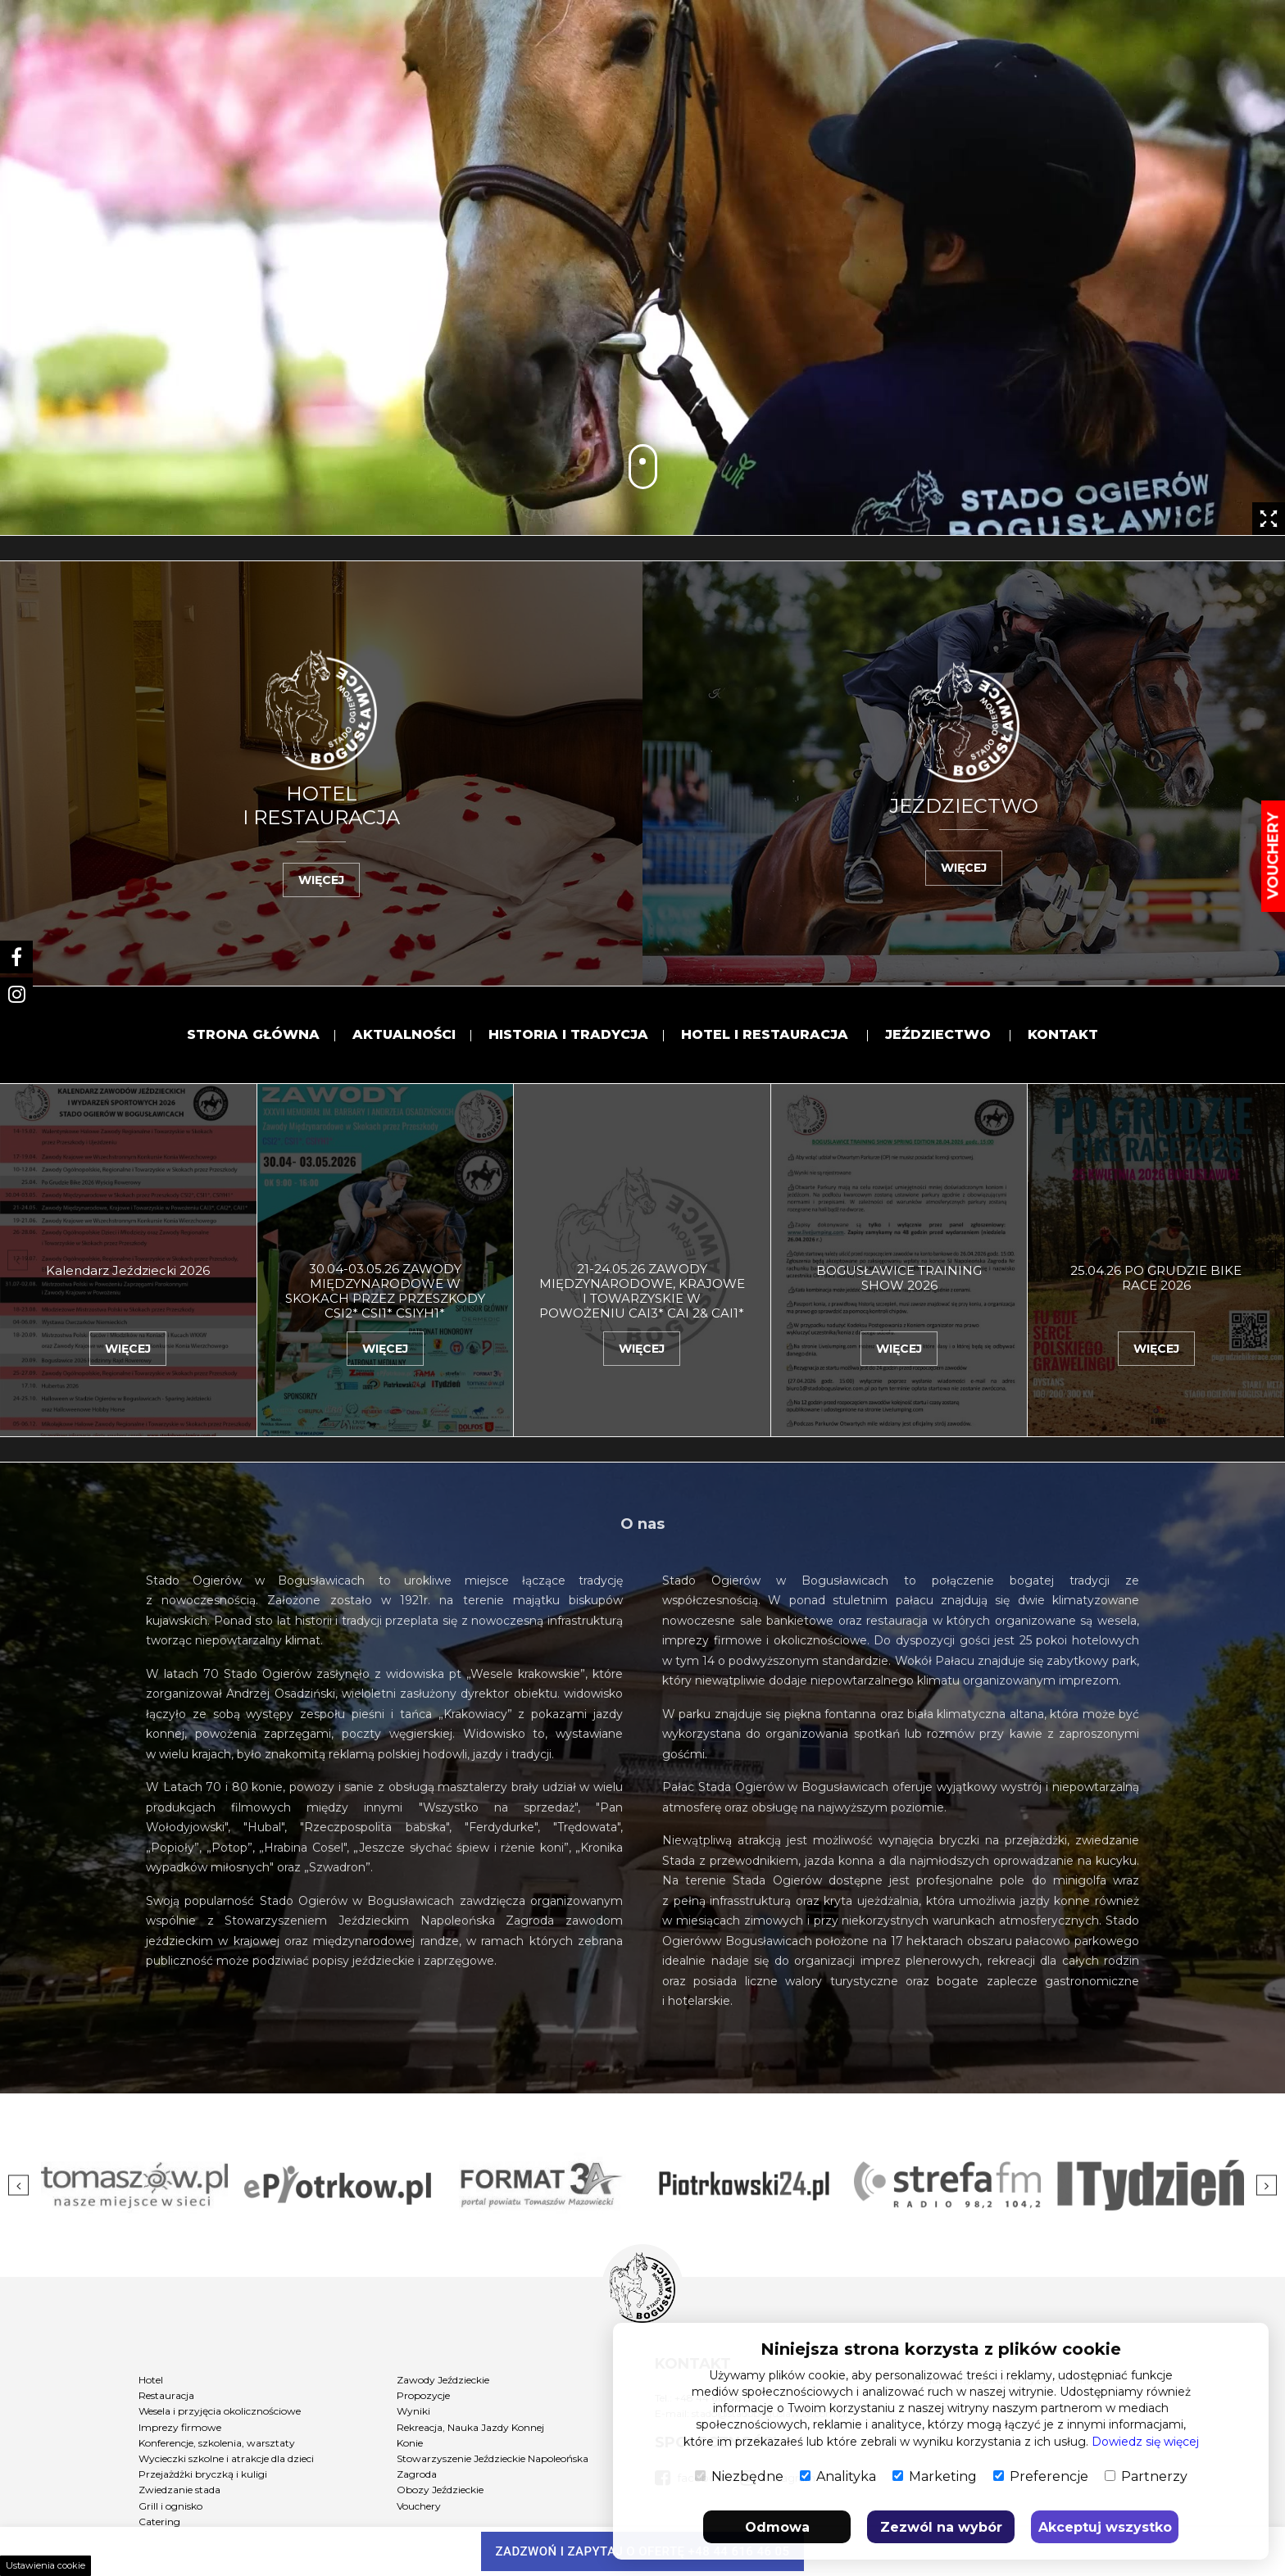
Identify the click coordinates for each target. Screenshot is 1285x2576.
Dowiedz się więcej (1145, 2441)
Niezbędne (739, 2476)
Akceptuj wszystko (1105, 2527)
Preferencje (1040, 2476)
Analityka (838, 2476)
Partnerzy (1146, 2476)
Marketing (934, 2476)
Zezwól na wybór (941, 2527)
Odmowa (777, 2527)
